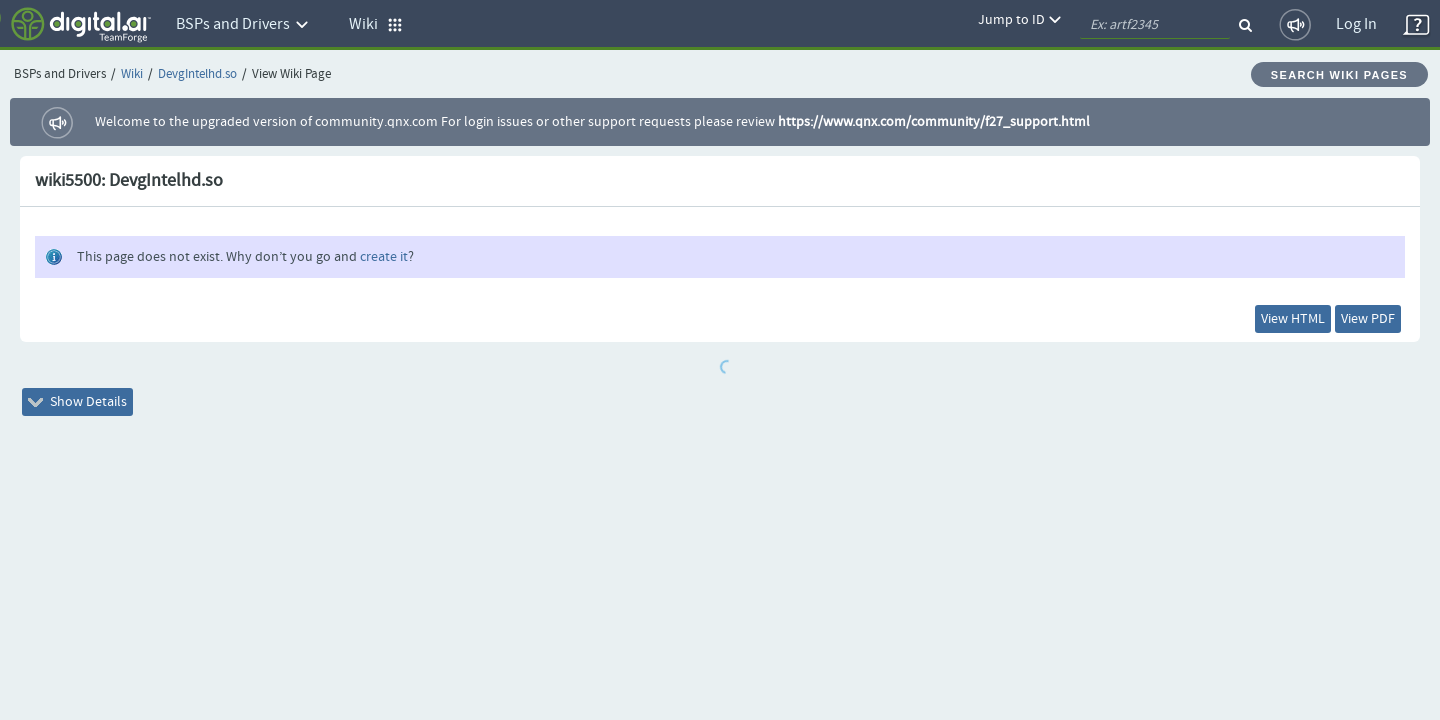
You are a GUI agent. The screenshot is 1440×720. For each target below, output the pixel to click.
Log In (1356, 24)
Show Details (91, 414)
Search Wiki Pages (1339, 75)
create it (384, 257)
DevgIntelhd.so (197, 74)
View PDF (1354, 323)
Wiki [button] (376, 24)
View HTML (1251, 323)
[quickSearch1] (1155, 25)
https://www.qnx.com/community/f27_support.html (934, 122)
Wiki (132, 74)
